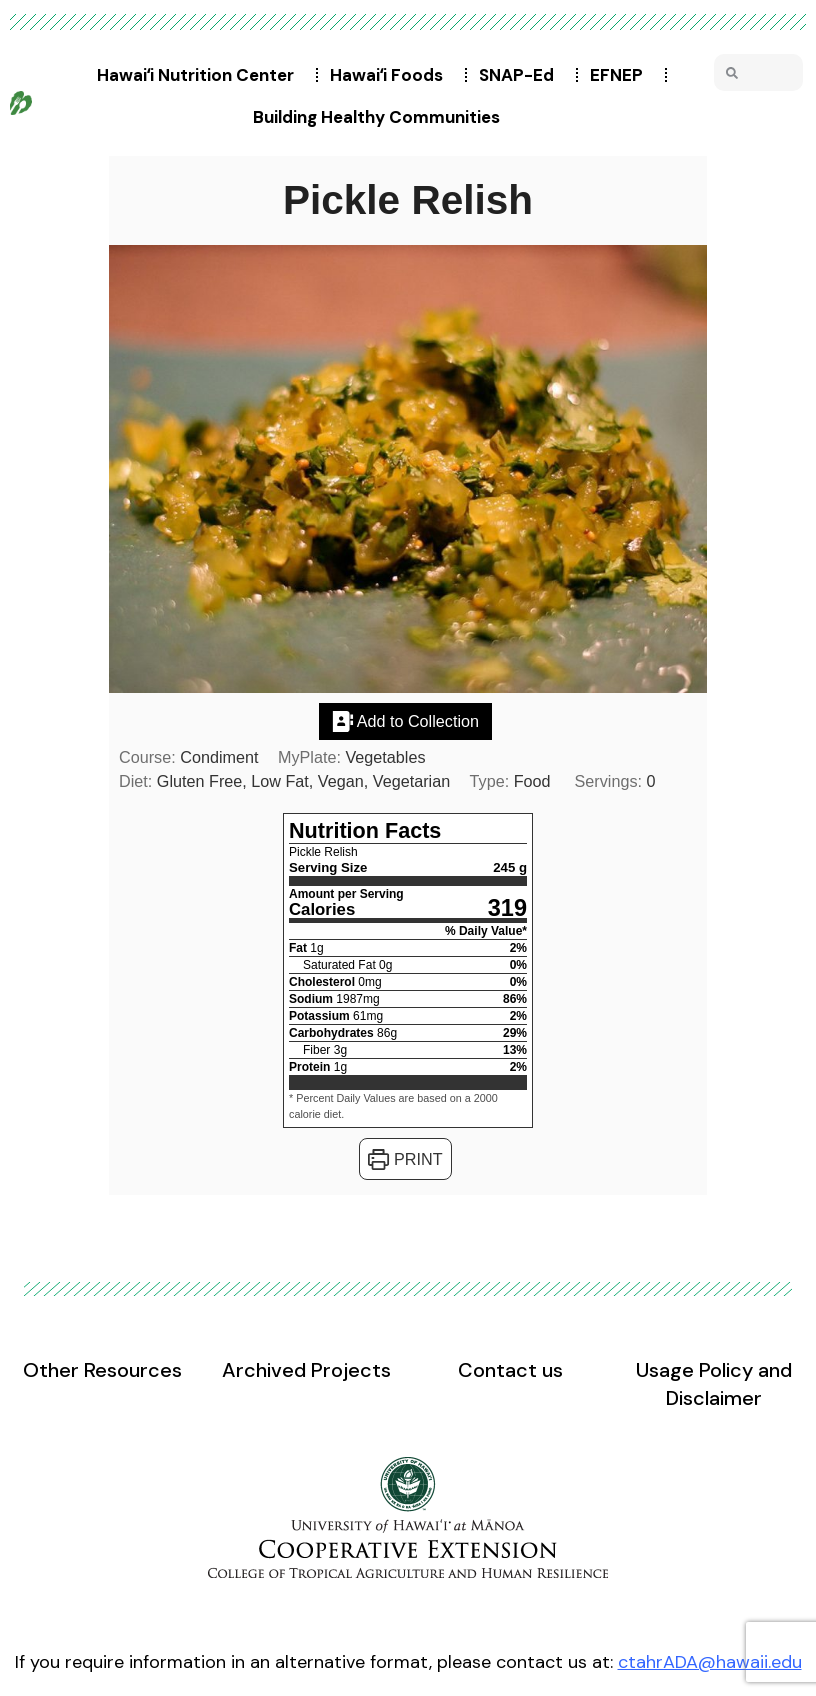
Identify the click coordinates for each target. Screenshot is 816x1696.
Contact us (510, 1370)
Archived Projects (306, 1370)
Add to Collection (405, 721)
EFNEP (621, 75)
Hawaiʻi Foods (391, 75)
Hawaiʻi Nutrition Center (200, 75)
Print (405, 1159)
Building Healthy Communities (381, 117)
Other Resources (102, 1370)
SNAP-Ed (521, 75)
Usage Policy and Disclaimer (714, 1384)
